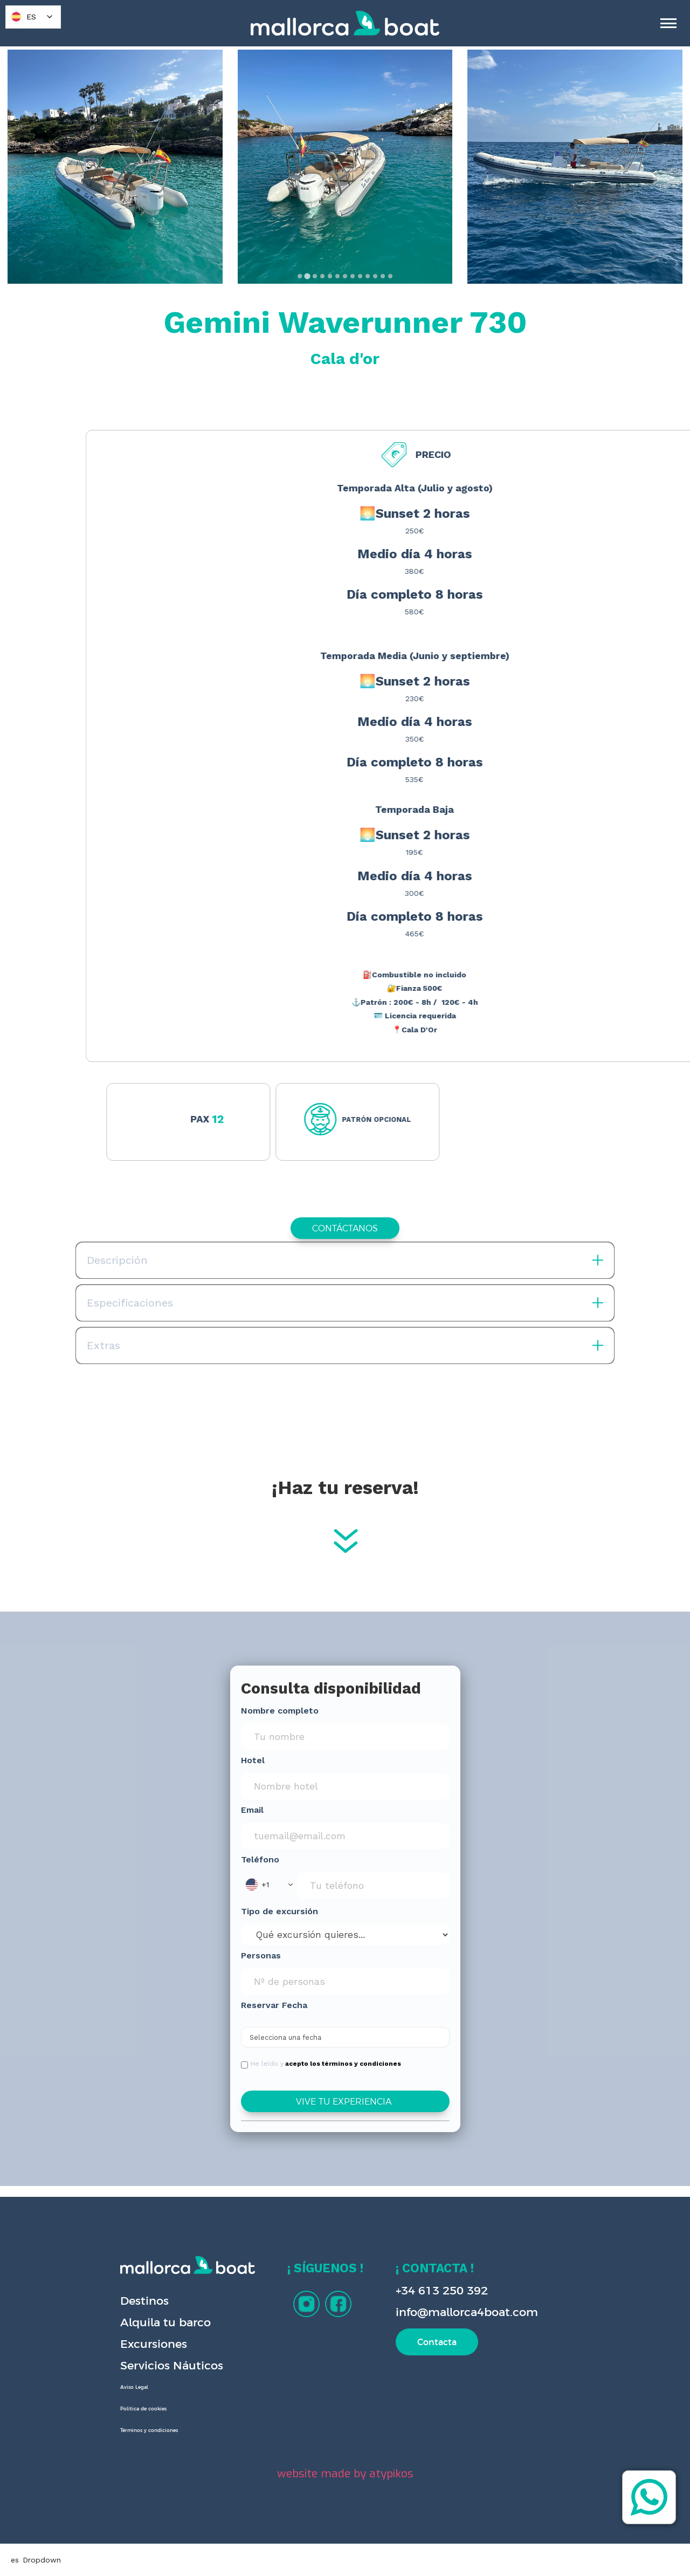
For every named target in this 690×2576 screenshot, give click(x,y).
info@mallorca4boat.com (467, 2312)
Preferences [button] (394, 2546)
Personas (261, 1955)
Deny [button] (462, 2546)
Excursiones (153, 2344)
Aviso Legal (134, 2387)
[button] (269, 1885)
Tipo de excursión (279, 1911)
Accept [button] (546, 2546)
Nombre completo (280, 1710)
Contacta (437, 2342)
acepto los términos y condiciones (343, 2063)
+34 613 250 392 (442, 2290)
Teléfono (260, 1859)
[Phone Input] (373, 1886)
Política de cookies (143, 2408)
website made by (345, 2473)
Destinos (144, 2300)
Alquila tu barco (165, 2322)
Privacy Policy (203, 2557)
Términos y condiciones (149, 2430)
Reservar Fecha (274, 2005)
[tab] (299, 276)
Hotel (253, 1760)
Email (252, 1810)
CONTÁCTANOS (345, 1228)
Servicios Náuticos (171, 2365)
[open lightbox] (115, 167)
